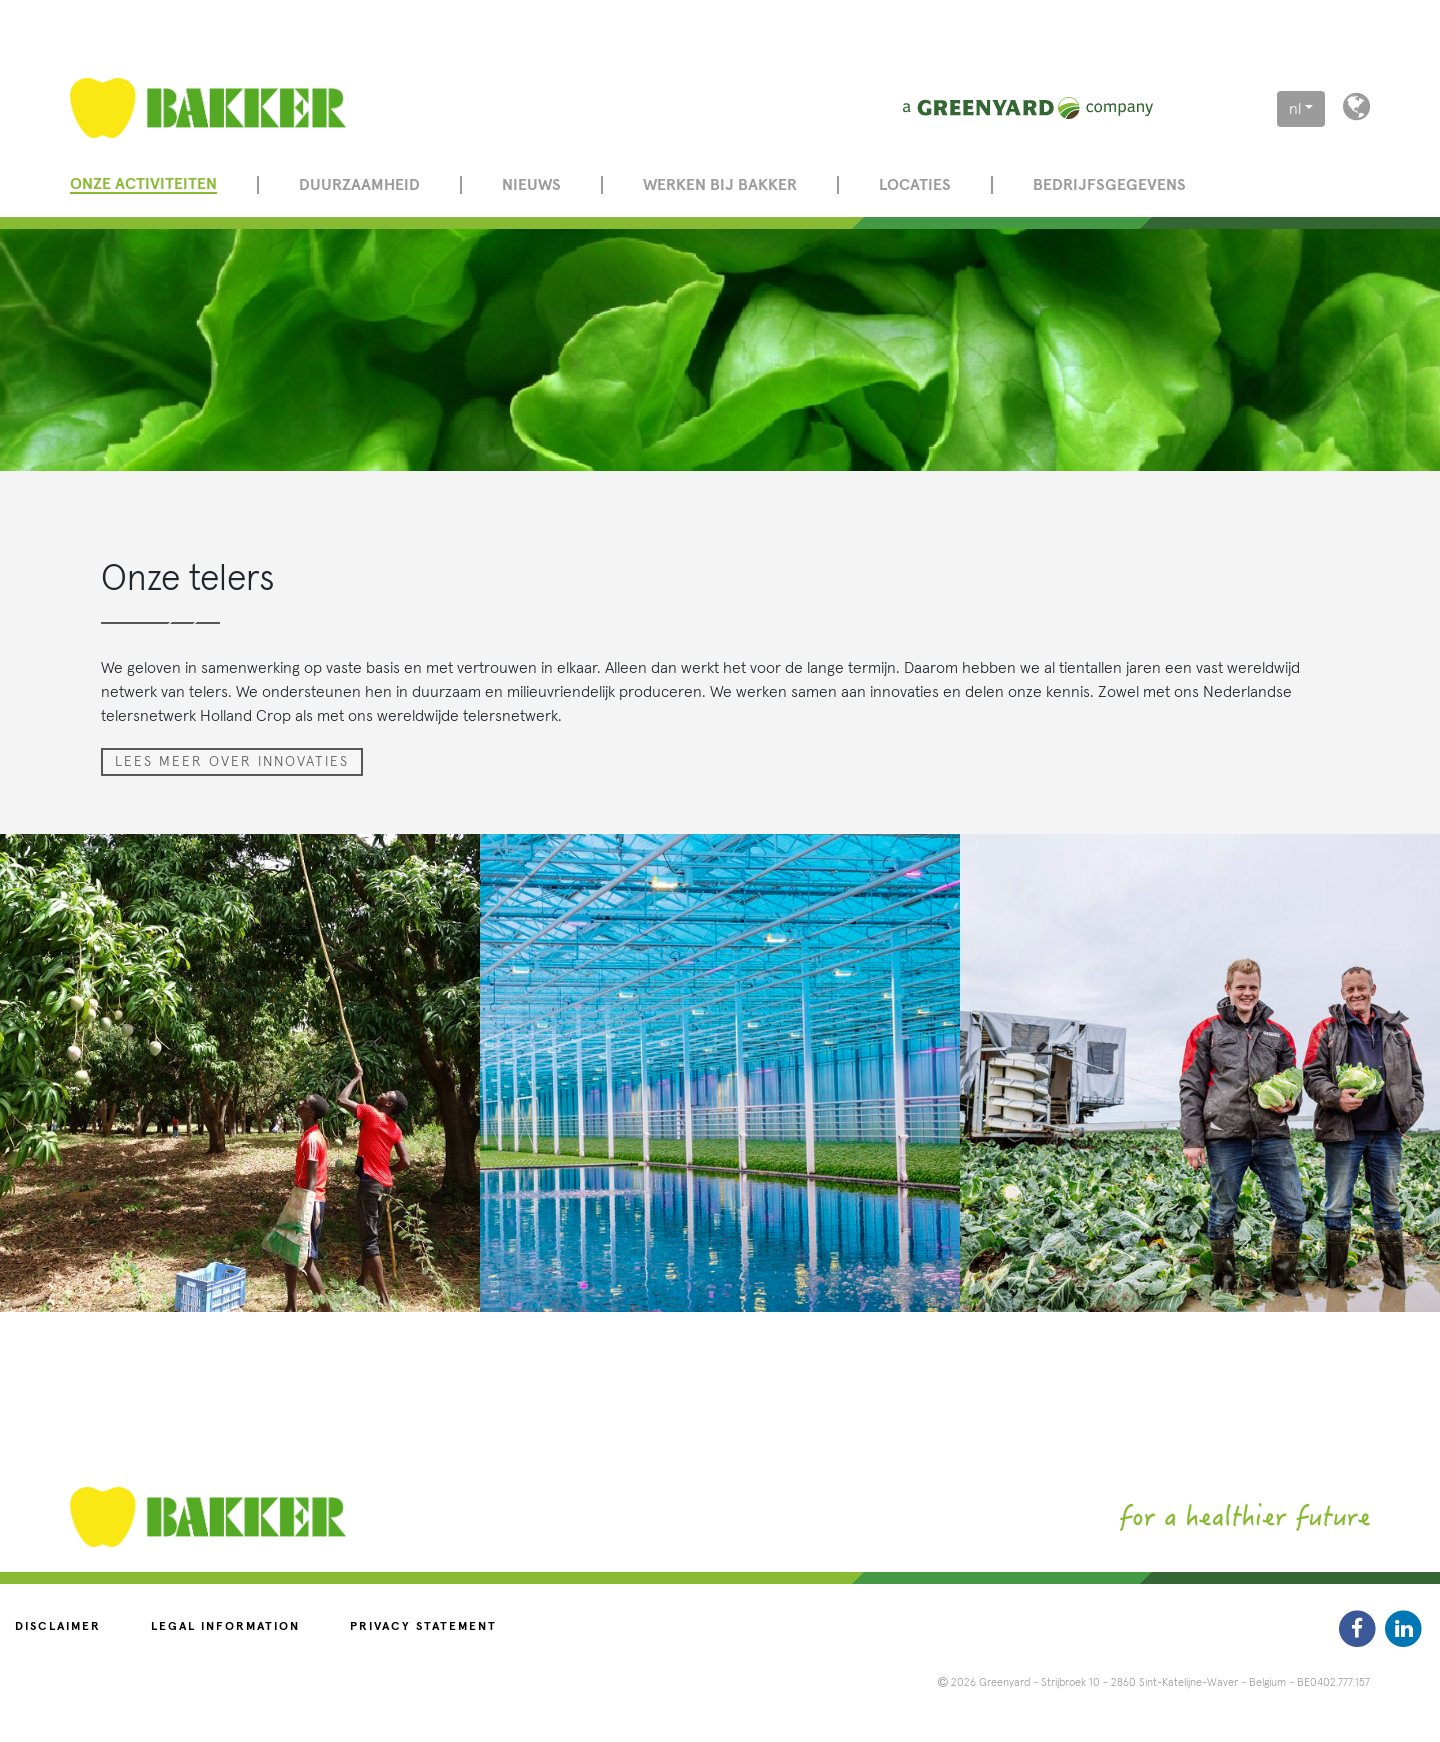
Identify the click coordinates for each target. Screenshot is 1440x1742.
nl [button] (1295, 109)
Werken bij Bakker (720, 185)
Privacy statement (423, 1627)
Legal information (225, 1627)
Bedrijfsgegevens (1109, 185)
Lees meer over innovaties (232, 762)
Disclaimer (58, 1627)
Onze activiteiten (143, 184)
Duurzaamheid (359, 185)
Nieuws (531, 185)
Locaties (915, 185)
